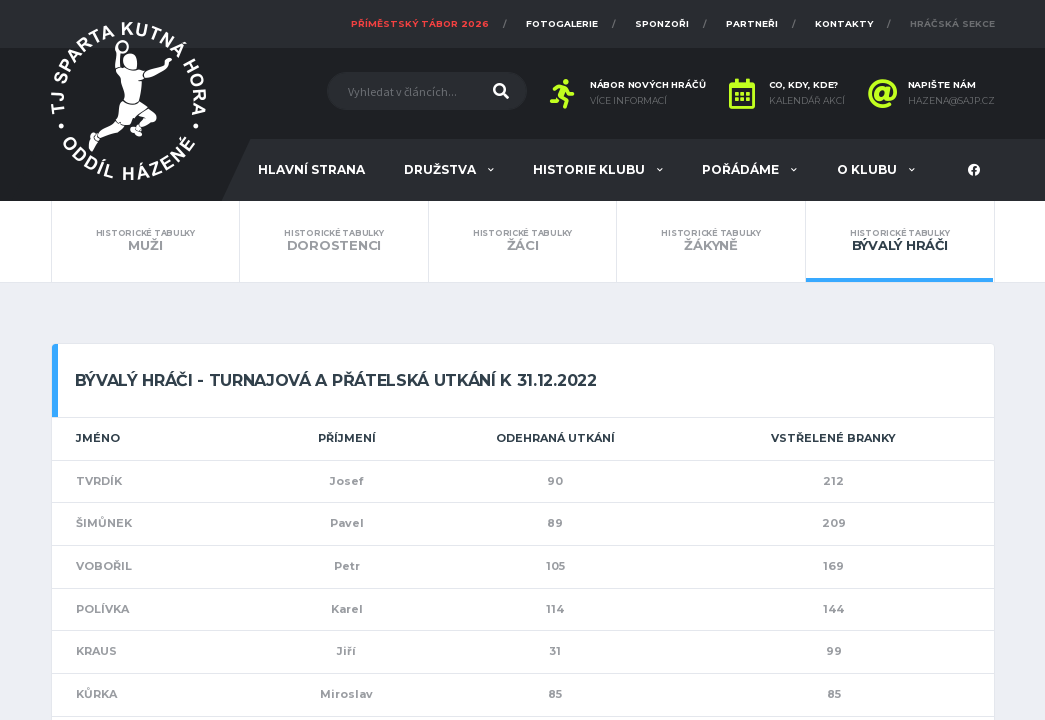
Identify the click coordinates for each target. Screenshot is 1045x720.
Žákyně (711, 241)
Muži (146, 241)
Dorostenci (334, 241)
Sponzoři (662, 23)
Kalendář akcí (807, 101)
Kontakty (844, 23)
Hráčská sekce (952, 23)
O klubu (868, 169)
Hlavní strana (311, 169)
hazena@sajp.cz (951, 101)
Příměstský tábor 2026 (420, 23)
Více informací (628, 101)
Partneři (752, 23)
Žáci (523, 241)
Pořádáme (742, 169)
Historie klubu (590, 169)
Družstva (441, 169)
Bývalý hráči (900, 241)
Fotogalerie (562, 23)
